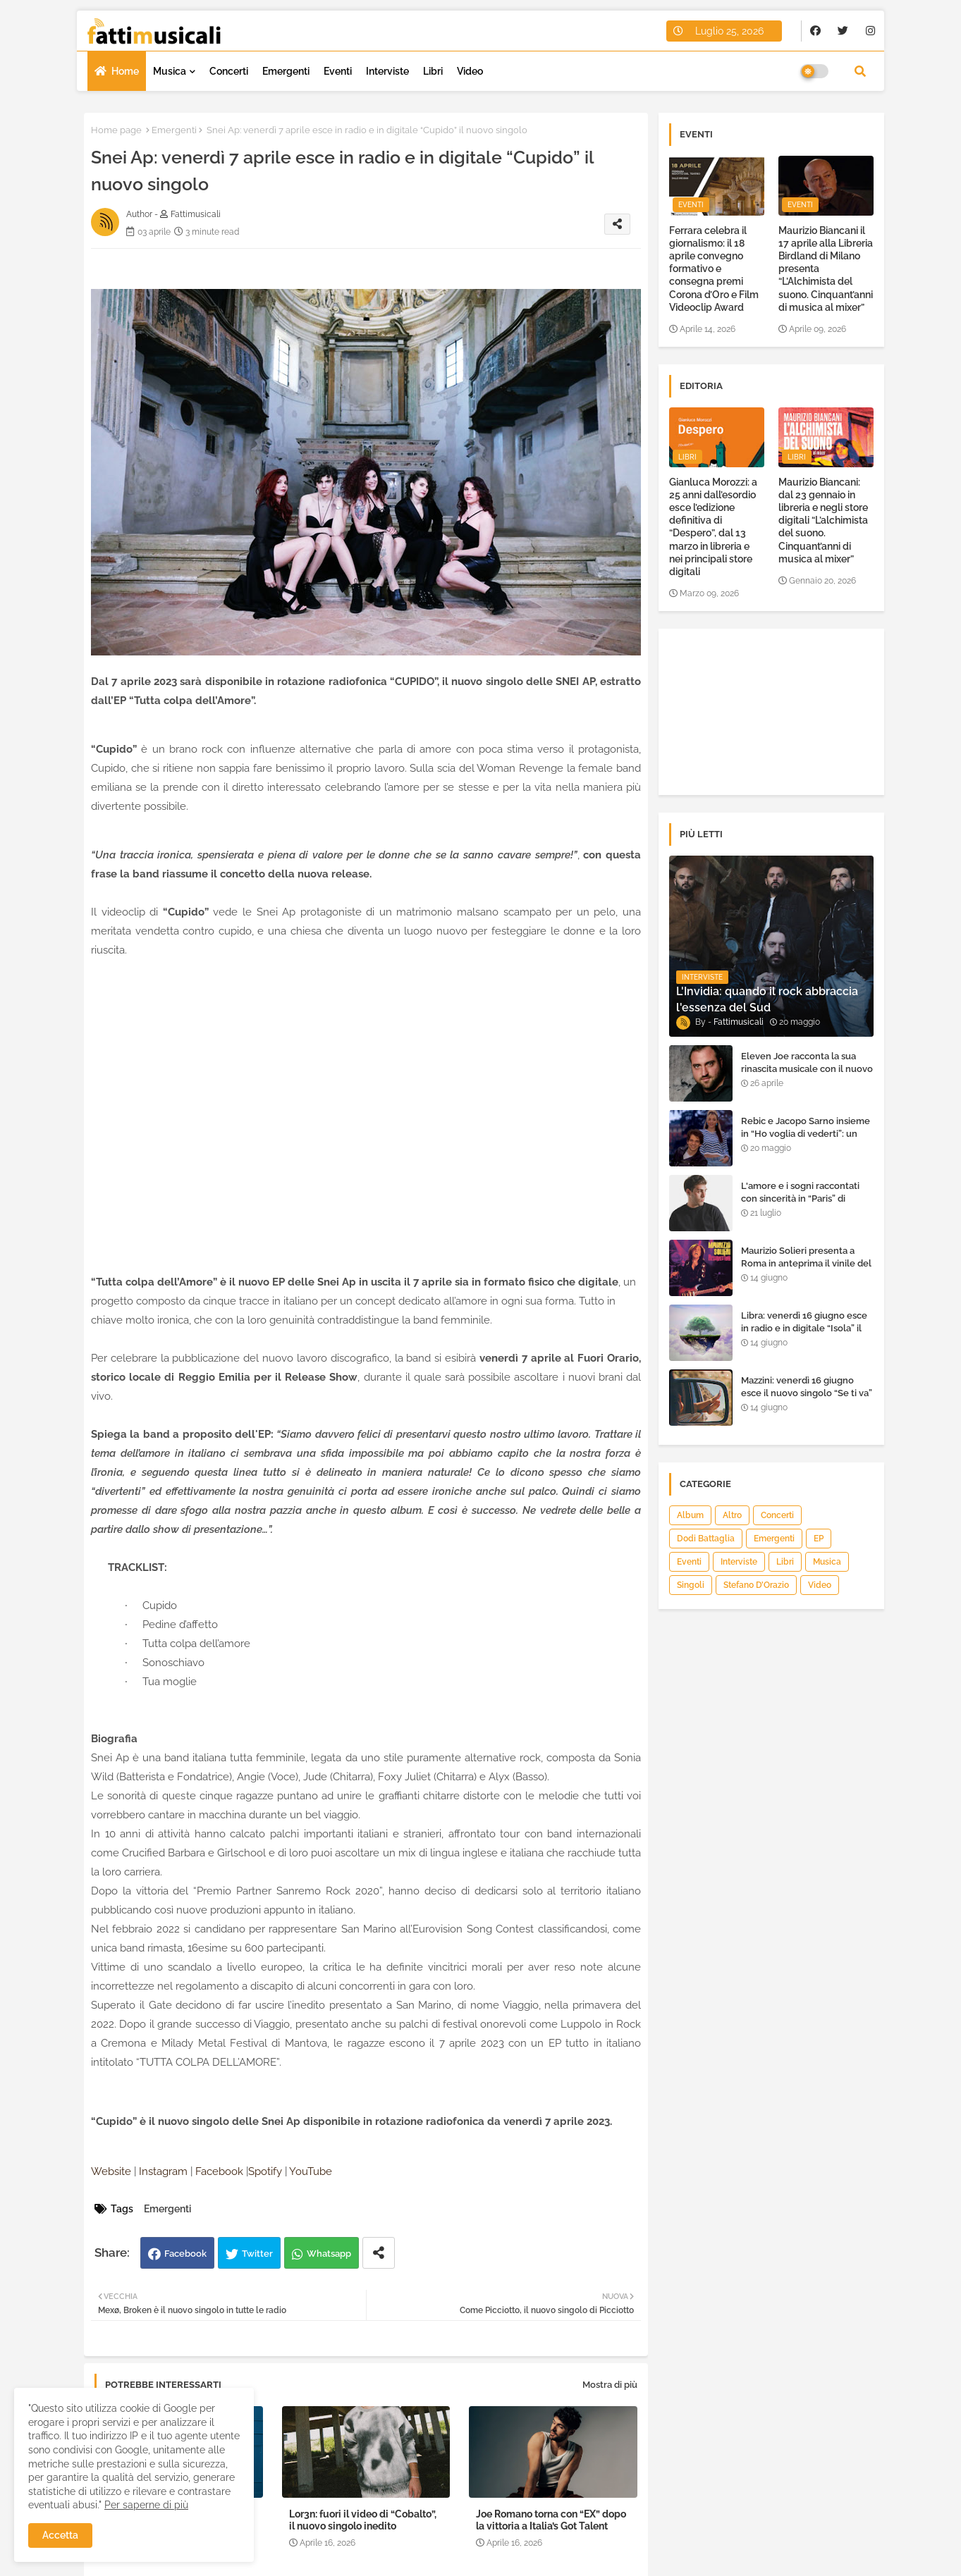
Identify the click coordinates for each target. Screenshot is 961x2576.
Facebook (185, 2253)
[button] (860, 71)
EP (819, 1538)
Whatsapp (329, 2253)
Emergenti (286, 71)
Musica (169, 71)
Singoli (690, 1585)
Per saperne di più (146, 2504)
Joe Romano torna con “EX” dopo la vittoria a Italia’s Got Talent (551, 2520)
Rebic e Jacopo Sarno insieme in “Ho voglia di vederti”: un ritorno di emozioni (805, 1134)
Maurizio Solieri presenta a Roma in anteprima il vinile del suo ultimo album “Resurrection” (806, 1270)
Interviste (387, 71)
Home (125, 71)
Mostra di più (609, 2384)
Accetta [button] (60, 2535)
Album (690, 1515)
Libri (433, 71)
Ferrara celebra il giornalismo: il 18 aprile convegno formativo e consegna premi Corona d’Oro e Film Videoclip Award (714, 269)
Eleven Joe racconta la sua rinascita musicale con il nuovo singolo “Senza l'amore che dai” (807, 1075)
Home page (116, 130)
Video (470, 71)
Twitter (257, 2253)
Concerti (228, 71)
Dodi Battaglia (706, 1538)
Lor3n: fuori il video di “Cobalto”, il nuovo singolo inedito (362, 2520)
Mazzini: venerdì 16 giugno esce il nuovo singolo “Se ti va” (806, 1386)
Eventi (338, 71)
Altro (732, 1515)
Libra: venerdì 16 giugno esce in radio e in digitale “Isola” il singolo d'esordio (804, 1328)
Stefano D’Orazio (756, 1585)
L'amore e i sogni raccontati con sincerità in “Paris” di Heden (800, 1198)
